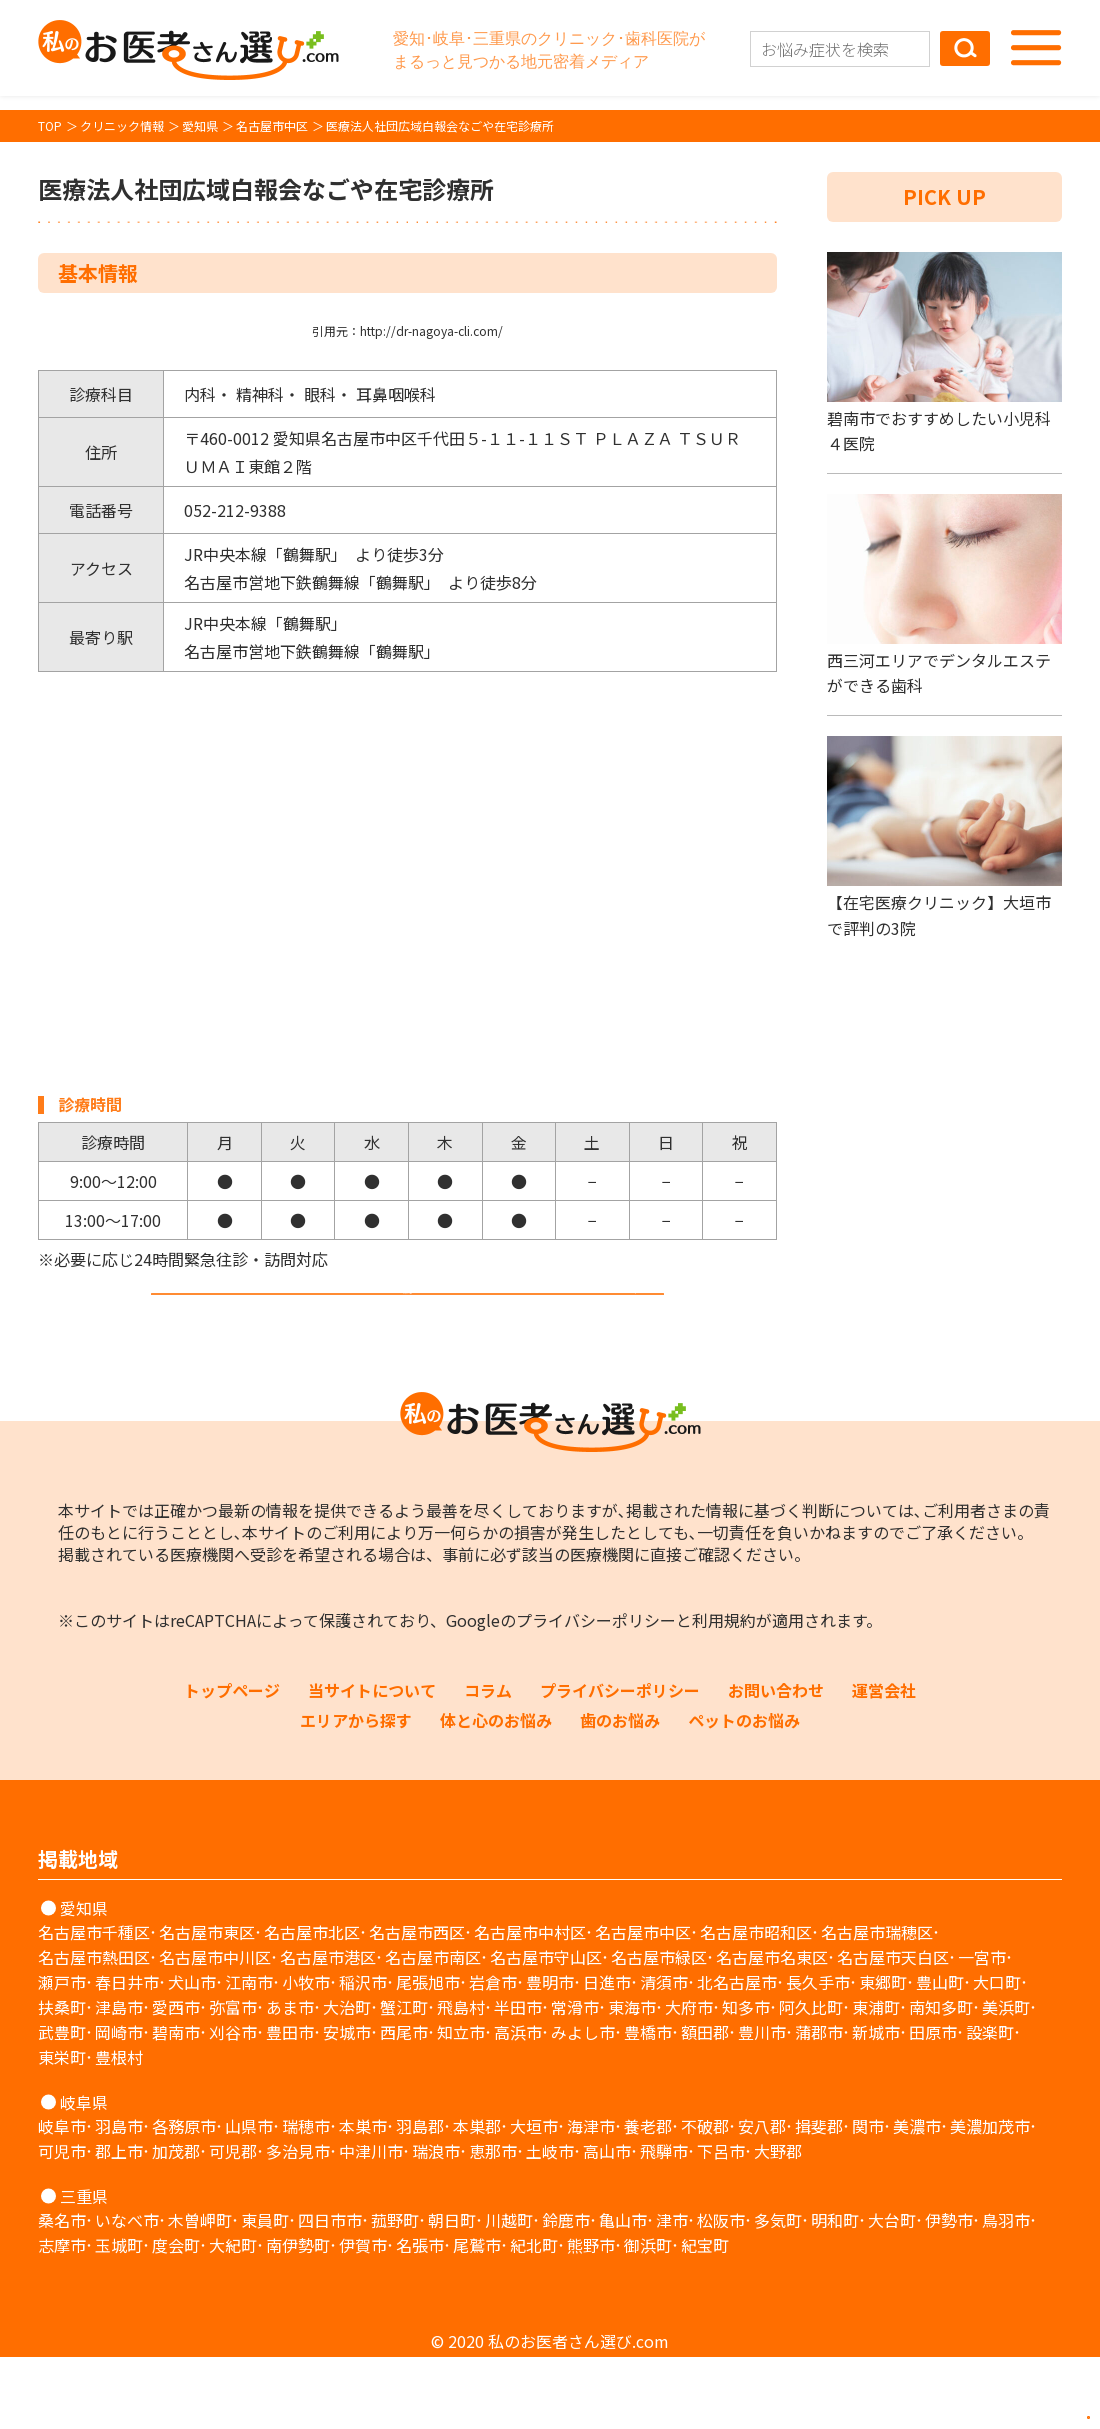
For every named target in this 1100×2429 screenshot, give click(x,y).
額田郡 (705, 2104)
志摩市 (62, 2317)
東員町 (265, 2292)
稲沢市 (363, 2054)
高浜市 (518, 2104)
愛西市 (176, 2079)
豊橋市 (648, 2104)
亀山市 (623, 2292)
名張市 (420, 2317)
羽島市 (119, 2198)
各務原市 (184, 2198)
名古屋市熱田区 (94, 2029)
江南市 (249, 2054)
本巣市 (363, 2198)
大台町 (892, 2292)
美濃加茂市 (990, 2198)
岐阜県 (84, 2174)
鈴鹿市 (566, 2292)
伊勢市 (949, 2292)
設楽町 (990, 2104)
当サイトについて (372, 1762)
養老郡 (648, 2198)
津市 (672, 2292)
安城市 (347, 2104)
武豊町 (62, 2104)
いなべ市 (127, 2292)
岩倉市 (493, 2054)
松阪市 (721, 2292)
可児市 (62, 2223)
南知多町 (941, 2079)
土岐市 (550, 2223)
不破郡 (705, 2198)
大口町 (997, 2054)
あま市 (290, 2079)
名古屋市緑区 (659, 2029)
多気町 (778, 2292)
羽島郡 (420, 2198)
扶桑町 (62, 2079)
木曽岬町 (200, 2292)
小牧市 (306, 2054)
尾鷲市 (477, 2317)
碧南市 (176, 2104)
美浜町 (1006, 2079)
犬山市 (192, 2054)
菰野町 (395, 2292)
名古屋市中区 (643, 2004)
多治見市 (298, 2223)
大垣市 (534, 2198)
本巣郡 (477, 2198)
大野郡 (778, 2223)
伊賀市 (363, 2317)
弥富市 (233, 2079)
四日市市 (330, 2292)
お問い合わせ (776, 1762)
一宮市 (982, 2029)
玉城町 (119, 2317)
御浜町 (648, 2317)
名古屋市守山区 (546, 2029)
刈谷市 (233, 2104)
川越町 (509, 2292)
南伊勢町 (298, 2317)
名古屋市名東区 (772, 2029)
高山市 (607, 2223)
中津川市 (371, 2223)
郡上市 (119, 2223)
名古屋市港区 (328, 2029)
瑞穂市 (306, 2198)
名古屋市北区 (312, 2004)
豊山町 (940, 2054)
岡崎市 (119, 2104)
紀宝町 (705, 2317)
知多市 (746, 2079)
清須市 (664, 2054)
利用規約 (724, 1692)
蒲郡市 (819, 2104)
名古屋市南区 (433, 2029)
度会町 (176, 2317)
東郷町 (883, 2054)
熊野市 (591, 2317)
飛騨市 (664, 2223)
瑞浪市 (436, 2223)
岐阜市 (62, 2198)
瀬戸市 (62, 2054)
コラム (488, 1762)
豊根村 (119, 2129)
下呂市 (721, 2223)
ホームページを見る (408, 1328)
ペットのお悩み (744, 1792)
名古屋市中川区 (215, 2029)
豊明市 (550, 2054)
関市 (868, 2198)
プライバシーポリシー (596, 1692)
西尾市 (404, 2104)
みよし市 (583, 2104)
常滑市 (575, 2079)
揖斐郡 (819, 2198)
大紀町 (233, 2317)
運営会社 (884, 1762)
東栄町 (62, 2129)
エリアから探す (356, 1792)
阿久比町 (811, 2079)
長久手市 (818, 2054)
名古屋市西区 (417, 2004)
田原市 (933, 2104)
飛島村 (461, 2079)
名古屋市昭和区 (756, 2004)
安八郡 (762, 2198)
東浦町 (876, 2079)
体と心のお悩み (496, 1792)
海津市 (591, 2198)
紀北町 (534, 2317)
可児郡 (233, 2223)
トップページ (232, 1762)
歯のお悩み (620, 1792)
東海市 (632, 2079)
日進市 (607, 2054)
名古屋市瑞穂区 (877, 2004)
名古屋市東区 (207, 2004)
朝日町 (452, 2292)
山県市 (249, 2198)
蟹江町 (404, 2079)
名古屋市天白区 (893, 2029)
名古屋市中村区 (530, 2004)
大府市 (689, 2079)
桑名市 (62, 2292)
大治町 (347, 2079)
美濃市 (917, 2198)
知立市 (461, 2104)
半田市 (518, 2079)
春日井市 (127, 2054)
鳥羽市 (1006, 2292)
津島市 (119, 2079)
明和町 (835, 2292)
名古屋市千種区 (94, 2004)
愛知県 (84, 1980)
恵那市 (493, 2223)
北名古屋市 (737, 2054)
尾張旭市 (428, 2054)
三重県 (84, 2268)
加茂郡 (176, 2223)
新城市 (876, 2104)
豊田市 (290, 2104)
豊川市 (762, 2104)
